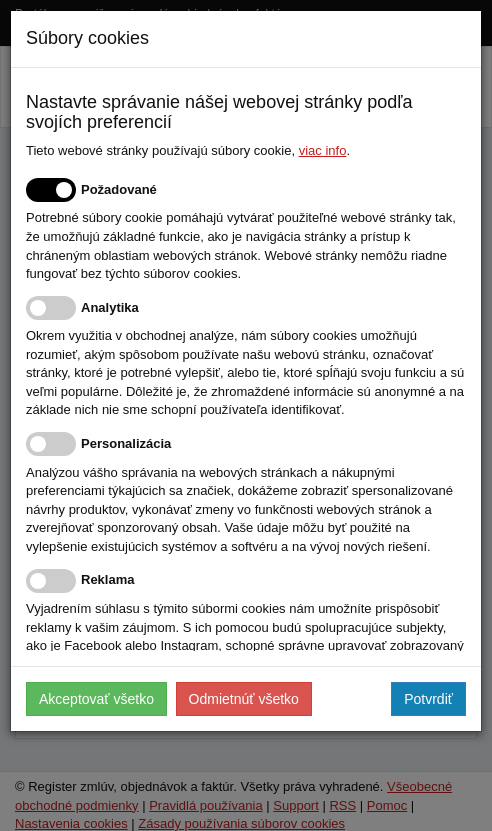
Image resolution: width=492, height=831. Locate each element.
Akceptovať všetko (96, 699)
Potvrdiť (428, 699)
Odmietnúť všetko (244, 699)
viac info (323, 150)
